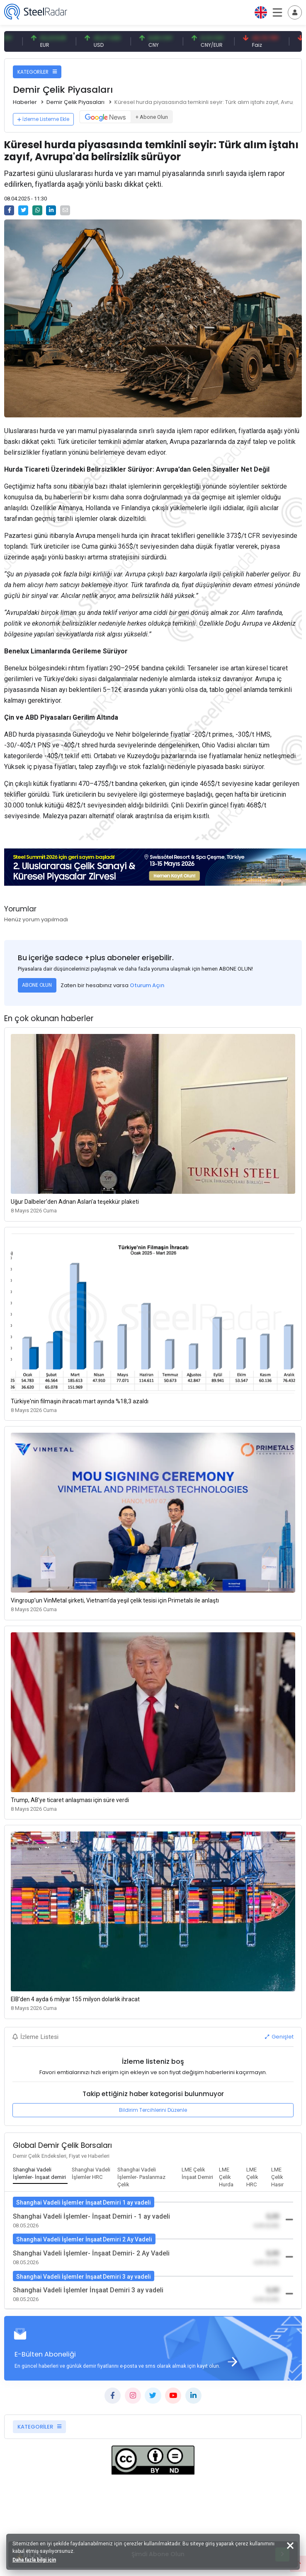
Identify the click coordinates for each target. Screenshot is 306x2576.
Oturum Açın (147, 985)
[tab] (40, 2174)
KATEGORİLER (37, 71)
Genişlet (279, 2037)
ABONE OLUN (37, 984)
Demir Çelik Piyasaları (75, 102)
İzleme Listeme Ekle (43, 119)
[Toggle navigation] (295, 12)
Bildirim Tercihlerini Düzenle (153, 2109)
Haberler (25, 102)
